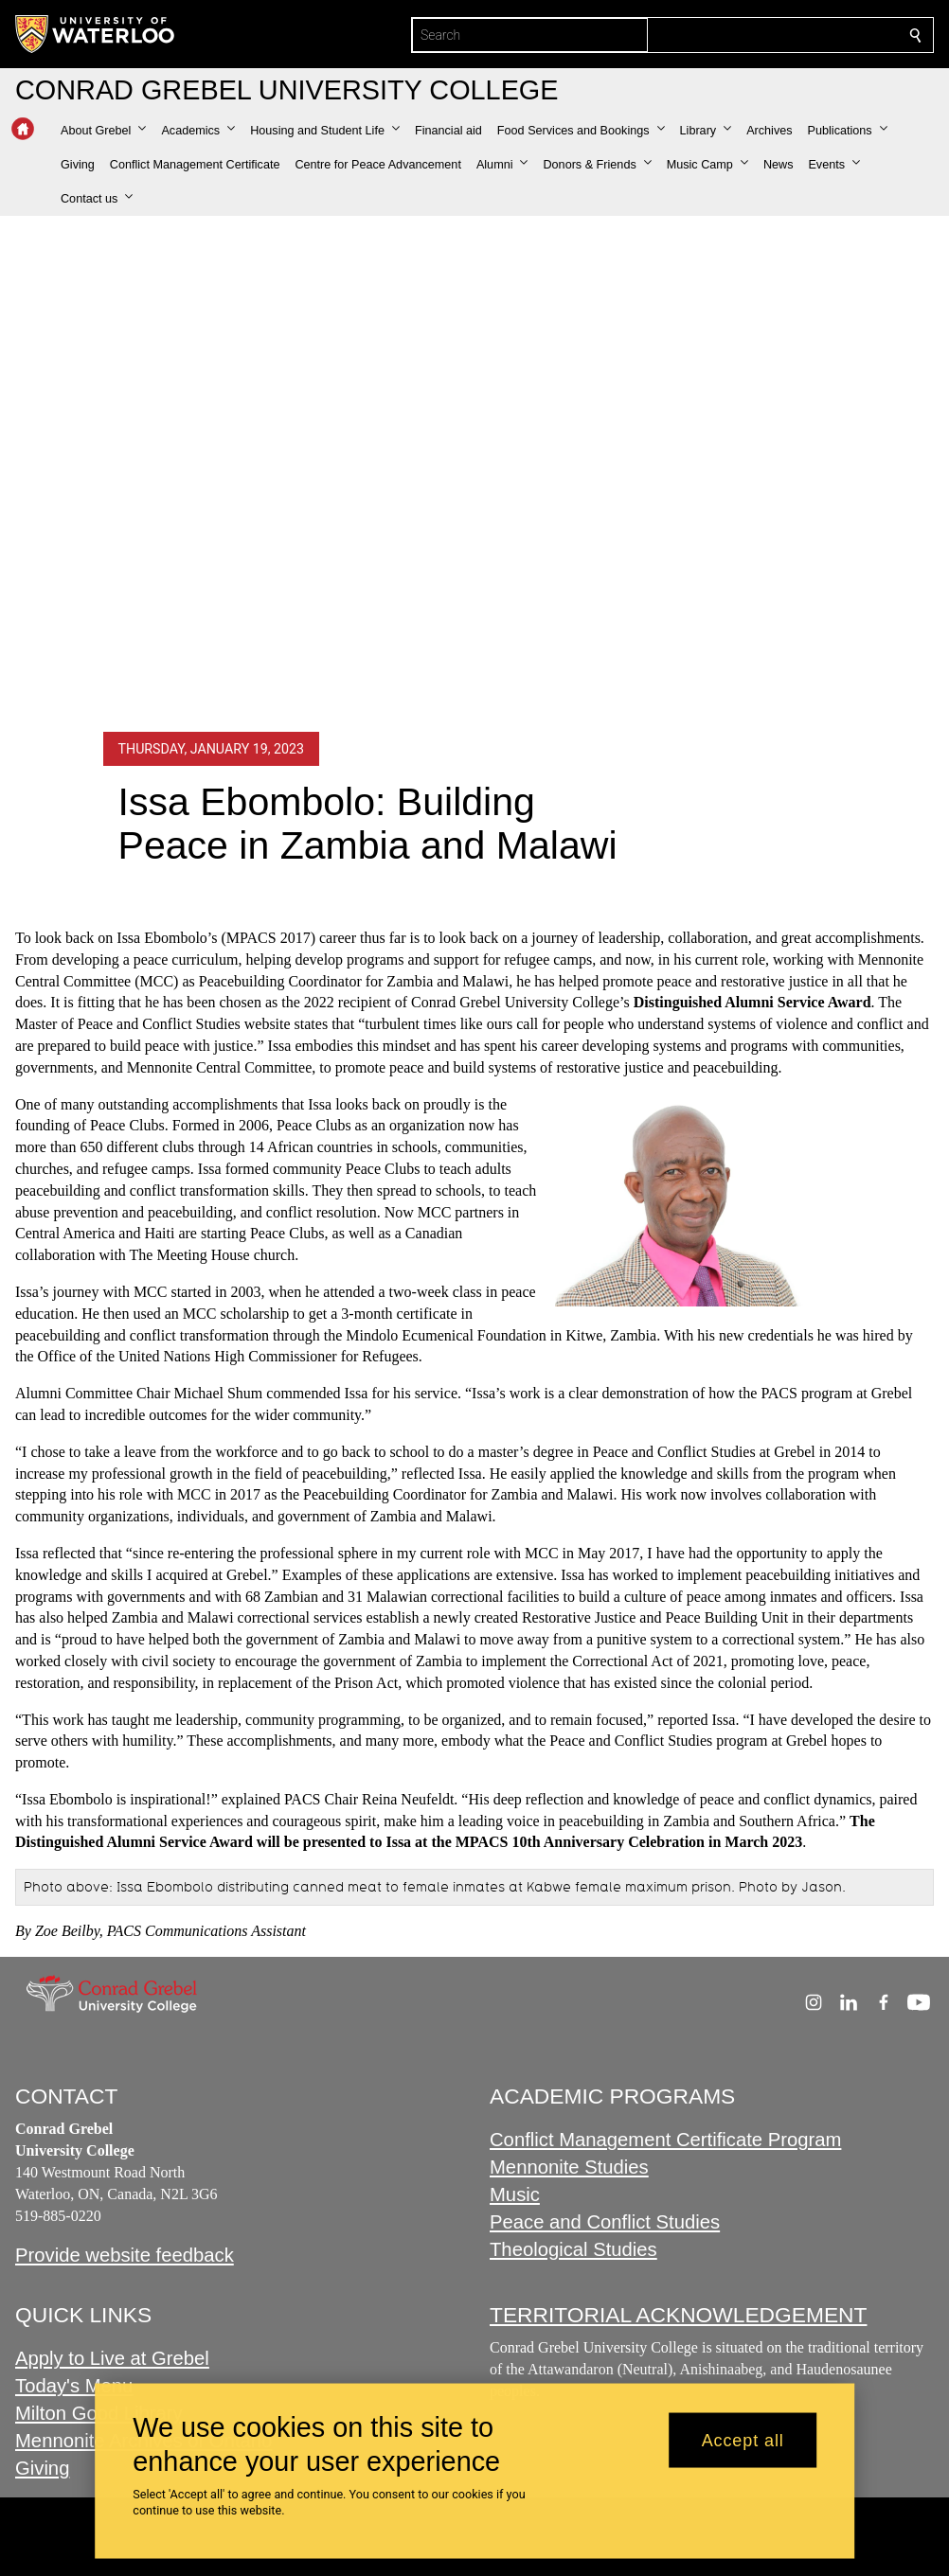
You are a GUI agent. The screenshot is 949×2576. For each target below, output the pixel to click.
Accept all (743, 2439)
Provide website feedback (124, 2255)
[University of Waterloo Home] (95, 34)
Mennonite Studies (569, 2167)
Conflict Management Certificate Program (665, 2139)
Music (515, 2194)
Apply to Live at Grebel (112, 2359)
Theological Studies (573, 2249)
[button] (103, 131)
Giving (42, 2468)
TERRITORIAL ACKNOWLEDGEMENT (678, 2314)
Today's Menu (74, 2385)
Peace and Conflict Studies (605, 2222)
